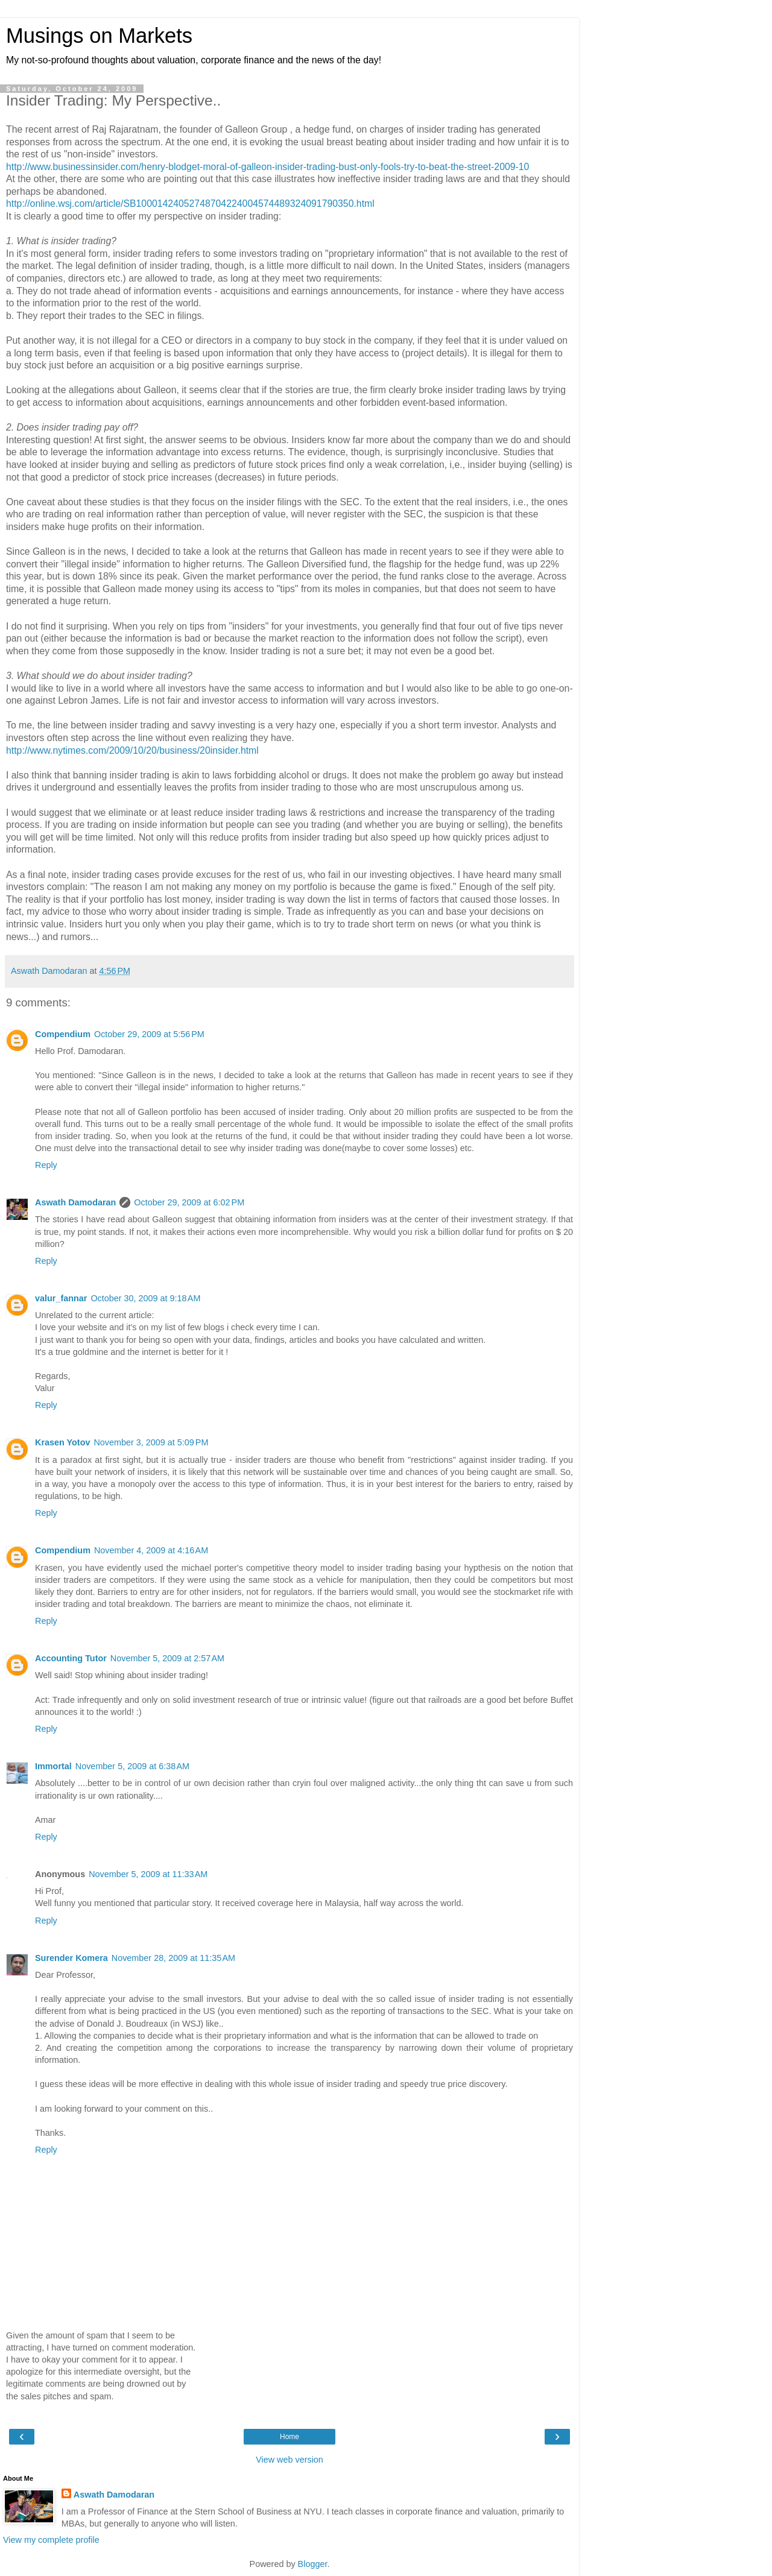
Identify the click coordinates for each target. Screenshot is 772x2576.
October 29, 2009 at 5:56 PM (149, 1034)
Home (289, 2436)
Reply (46, 1165)
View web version (289, 2459)
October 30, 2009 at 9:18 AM (145, 1298)
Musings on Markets (99, 35)
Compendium (62, 1034)
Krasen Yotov (62, 1442)
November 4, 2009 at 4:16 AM (151, 1550)
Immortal (53, 1766)
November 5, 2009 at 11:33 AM (148, 1874)
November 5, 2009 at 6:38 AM (132, 1766)
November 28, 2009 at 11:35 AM (173, 1958)
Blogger (312, 2564)
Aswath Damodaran (75, 1202)
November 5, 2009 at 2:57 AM (167, 1658)
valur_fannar (61, 1298)
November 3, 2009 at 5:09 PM (150, 1442)
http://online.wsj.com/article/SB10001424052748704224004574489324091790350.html (190, 203)
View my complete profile (51, 2540)
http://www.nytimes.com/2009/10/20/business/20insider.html (132, 750)
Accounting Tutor (71, 1658)
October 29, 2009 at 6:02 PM (189, 1202)
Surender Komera (71, 1958)
